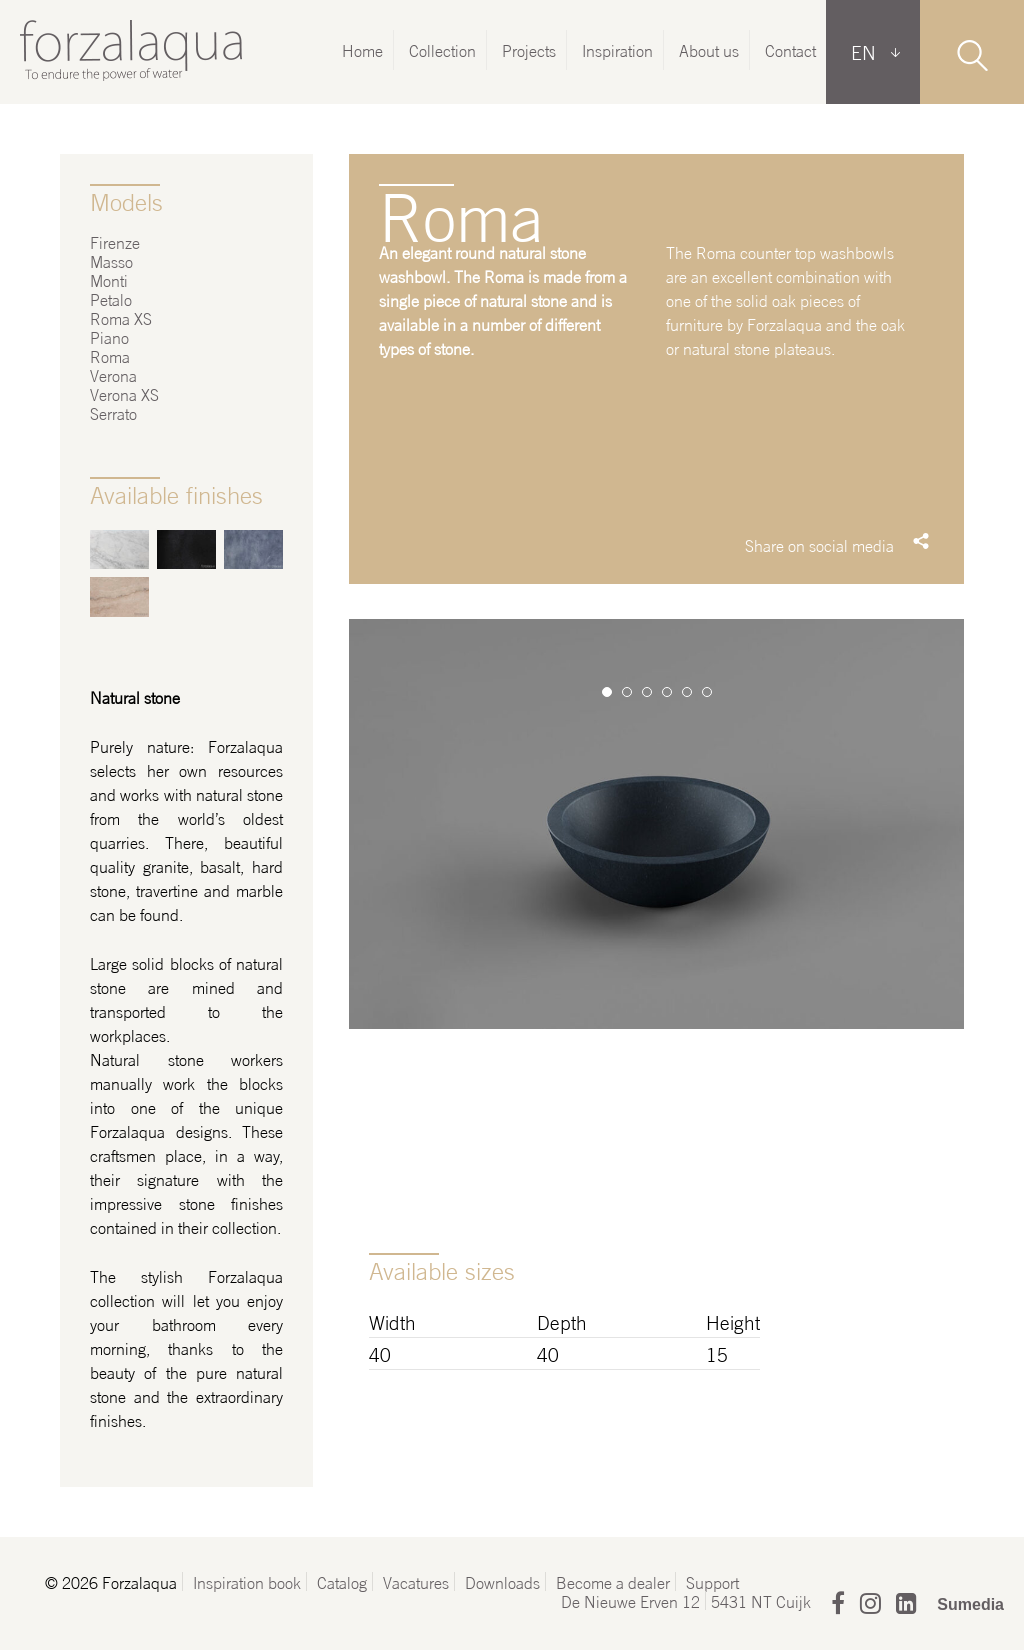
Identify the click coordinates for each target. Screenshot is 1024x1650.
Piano (109, 336)
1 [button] (607, 692)
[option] (656, 936)
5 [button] (687, 692)
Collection (442, 49)
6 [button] (707, 692)
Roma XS (121, 317)
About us (709, 49)
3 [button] (647, 692)
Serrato (113, 412)
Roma (110, 355)
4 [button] (667, 692)
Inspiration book (247, 1581)
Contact (790, 49)
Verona (113, 374)
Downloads (502, 1581)
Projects (529, 49)
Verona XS (124, 393)
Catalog (342, 1581)
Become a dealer (613, 1581)
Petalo (111, 298)
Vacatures (416, 1581)
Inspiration (617, 49)
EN (863, 51)
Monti (109, 279)
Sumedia (970, 1604)
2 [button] (627, 692)
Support (712, 1581)
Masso (111, 260)
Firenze (115, 241)
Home (362, 49)
